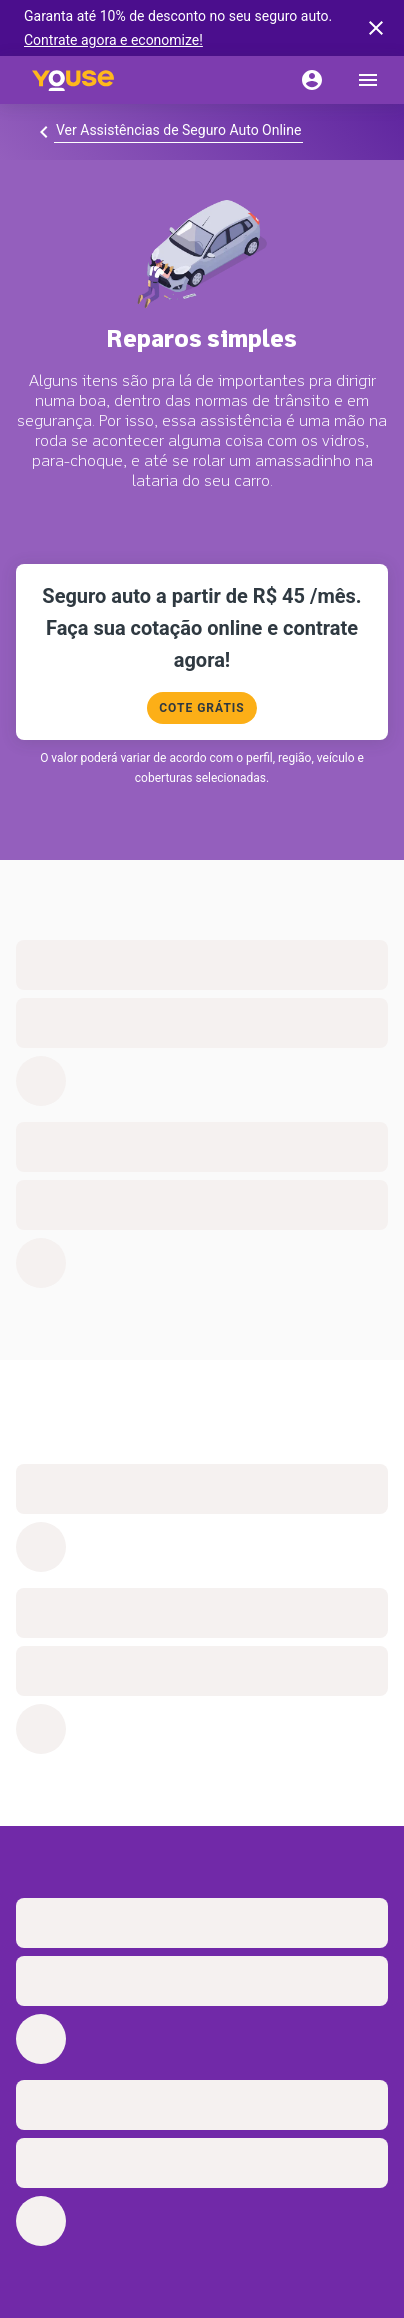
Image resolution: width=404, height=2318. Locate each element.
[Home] (73, 80)
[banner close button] (376, 28)
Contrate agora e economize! (113, 40)
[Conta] (312, 80)
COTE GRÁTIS (201, 708)
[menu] (368, 80)
